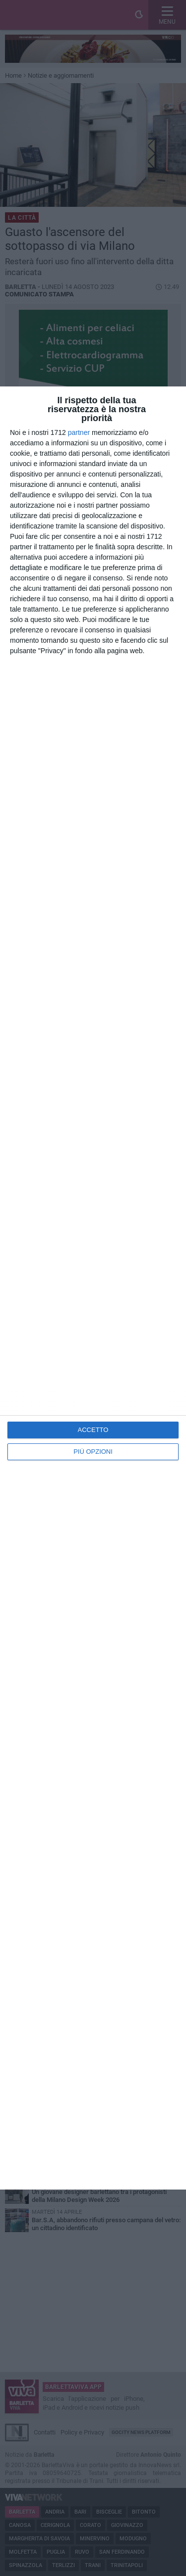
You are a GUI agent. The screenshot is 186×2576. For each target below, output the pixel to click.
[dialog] (93, 1288)
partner (79, 432)
